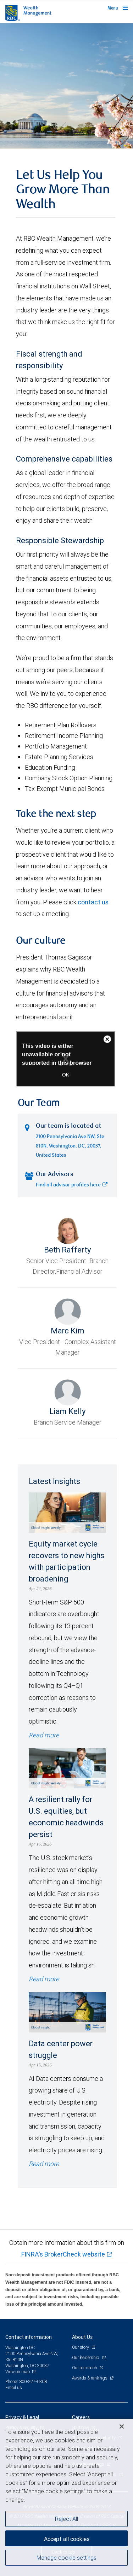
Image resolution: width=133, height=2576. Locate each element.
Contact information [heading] (28, 2337)
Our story (81, 2347)
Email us (13, 2387)
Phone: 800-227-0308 (26, 2381)
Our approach (85, 2368)
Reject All (66, 2518)
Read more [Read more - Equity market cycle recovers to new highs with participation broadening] (44, 1735)
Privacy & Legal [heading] (22, 2417)
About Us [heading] (82, 2337)
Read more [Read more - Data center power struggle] (44, 2164)
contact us (93, 902)
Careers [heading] (81, 2417)
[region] (66, 2497)
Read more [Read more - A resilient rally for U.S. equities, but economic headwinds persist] (44, 1979)
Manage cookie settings (66, 2557)
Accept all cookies (66, 2538)
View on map (17, 2372)
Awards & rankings (90, 2378)
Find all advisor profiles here (71, 1185)
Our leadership (86, 2357)
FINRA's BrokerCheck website (63, 2254)
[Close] (121, 2426)
